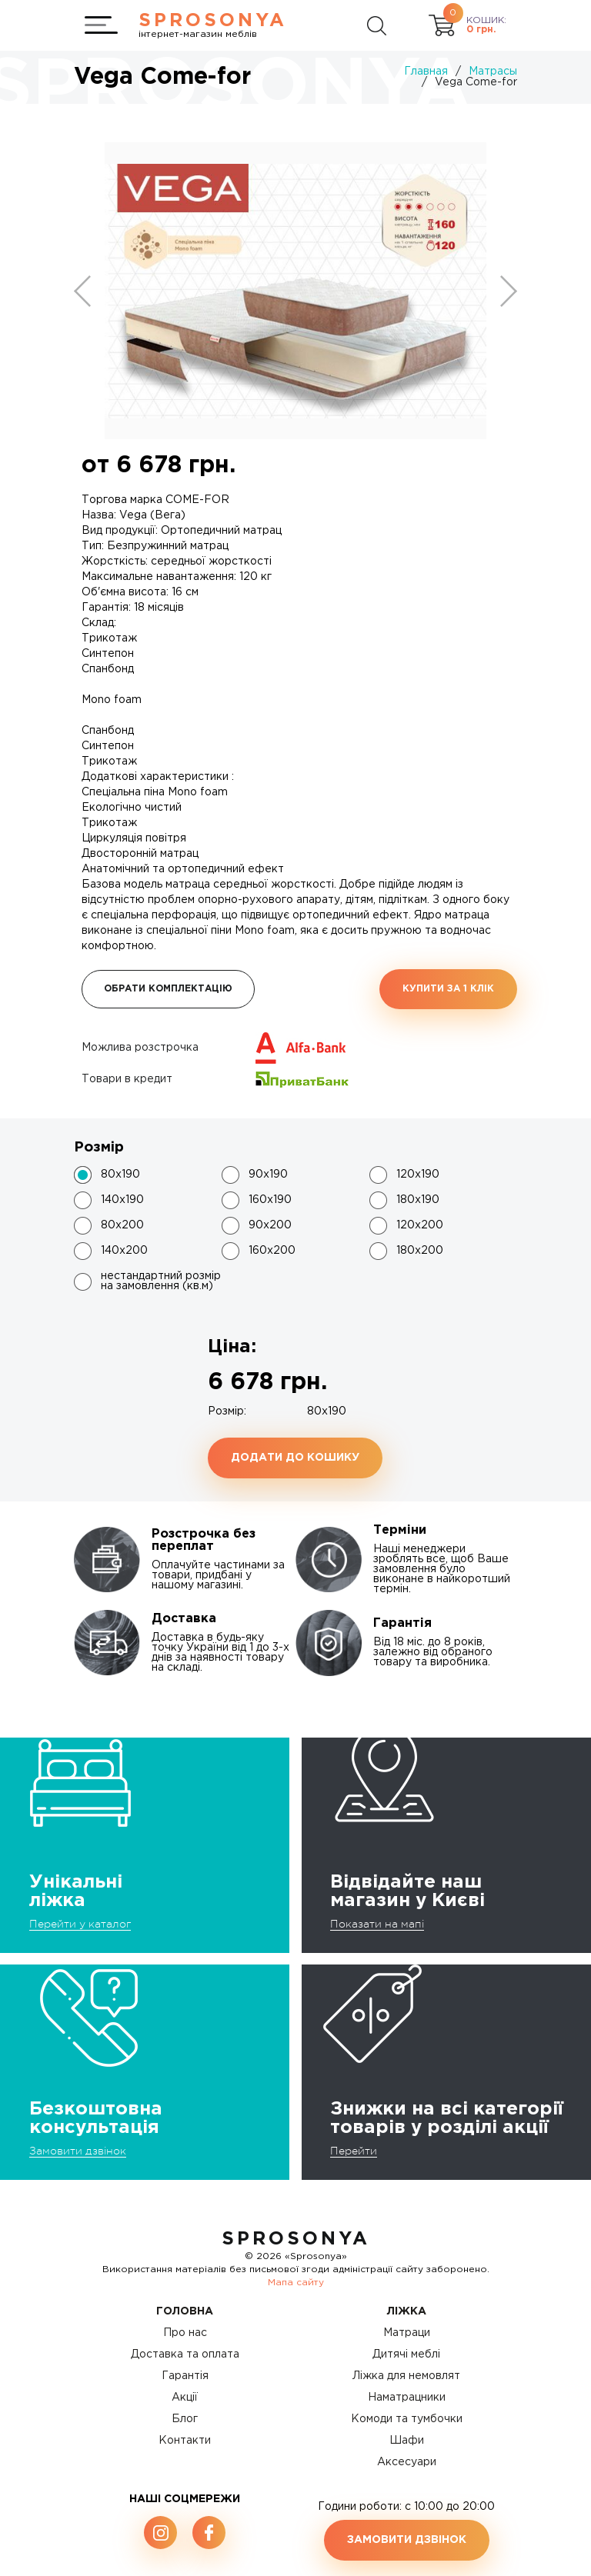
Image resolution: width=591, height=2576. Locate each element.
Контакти (185, 2440)
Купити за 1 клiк (448, 989)
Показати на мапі (377, 1924)
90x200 (270, 1225)
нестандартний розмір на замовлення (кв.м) (161, 1281)
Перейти (353, 2150)
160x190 (270, 1200)
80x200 (122, 1225)
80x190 (120, 1174)
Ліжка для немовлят (406, 2376)
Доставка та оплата (185, 2354)
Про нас (185, 2333)
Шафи (406, 2440)
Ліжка (406, 2311)
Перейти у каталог (80, 1924)
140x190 (122, 1200)
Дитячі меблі (406, 2354)
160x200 (272, 1250)
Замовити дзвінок (77, 2150)
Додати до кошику (295, 1457)
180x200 (419, 1250)
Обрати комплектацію (168, 989)
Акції (185, 2397)
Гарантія (185, 2376)
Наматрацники (407, 2397)
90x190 (268, 1174)
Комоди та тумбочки (406, 2419)
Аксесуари (406, 2462)
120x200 (419, 1225)
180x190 (417, 1200)
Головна (184, 2311)
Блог (185, 2419)
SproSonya (296, 2239)
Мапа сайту (296, 2282)
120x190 (417, 1174)
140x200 (124, 1250)
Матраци (406, 2333)
